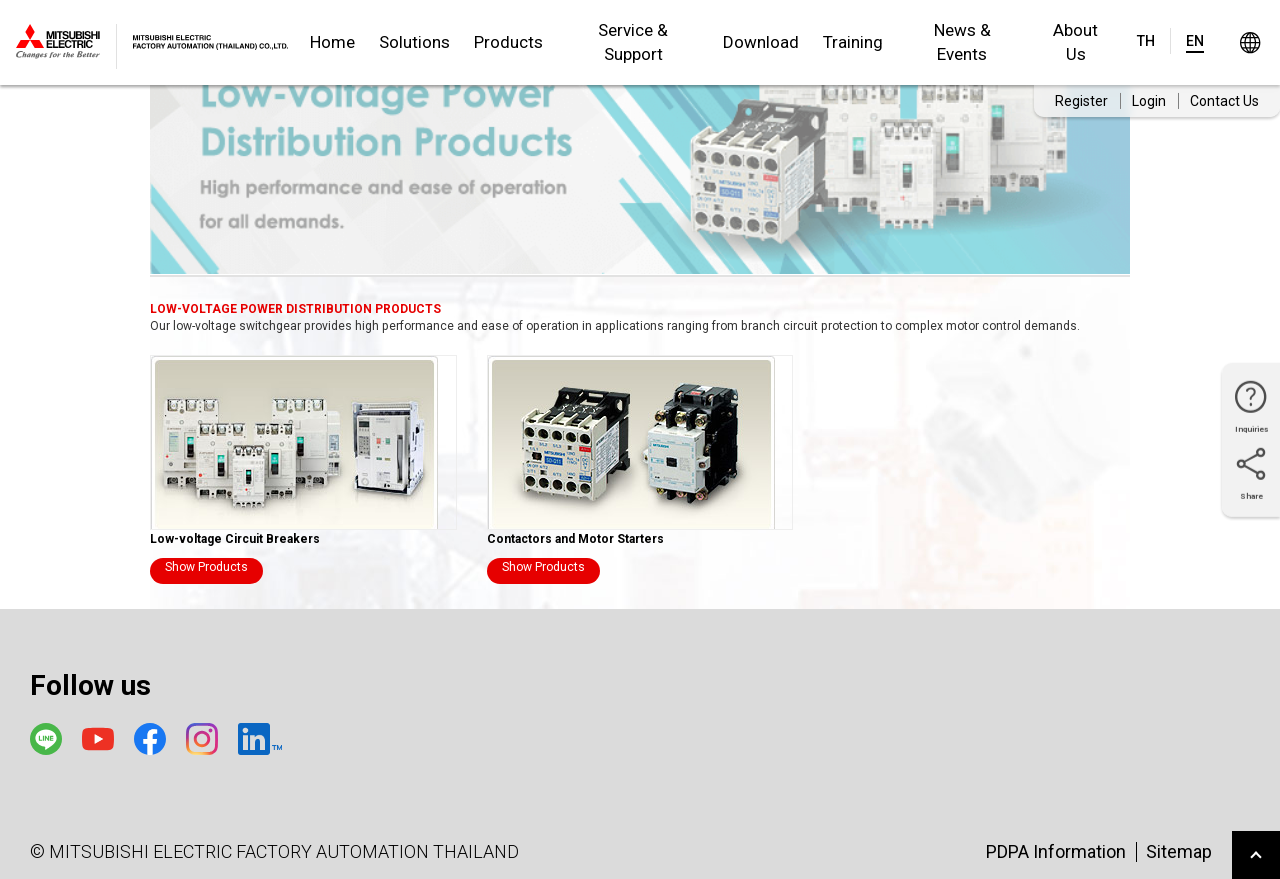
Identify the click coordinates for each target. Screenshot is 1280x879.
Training (853, 42)
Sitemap (1179, 851)
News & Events (962, 42)
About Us (1075, 42)
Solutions (414, 42)
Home (332, 42)
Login (1149, 101)
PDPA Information (1056, 851)
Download (761, 42)
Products (508, 42)
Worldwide (1249, 42)
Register (1081, 101)
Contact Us (1224, 101)
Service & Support (633, 42)
